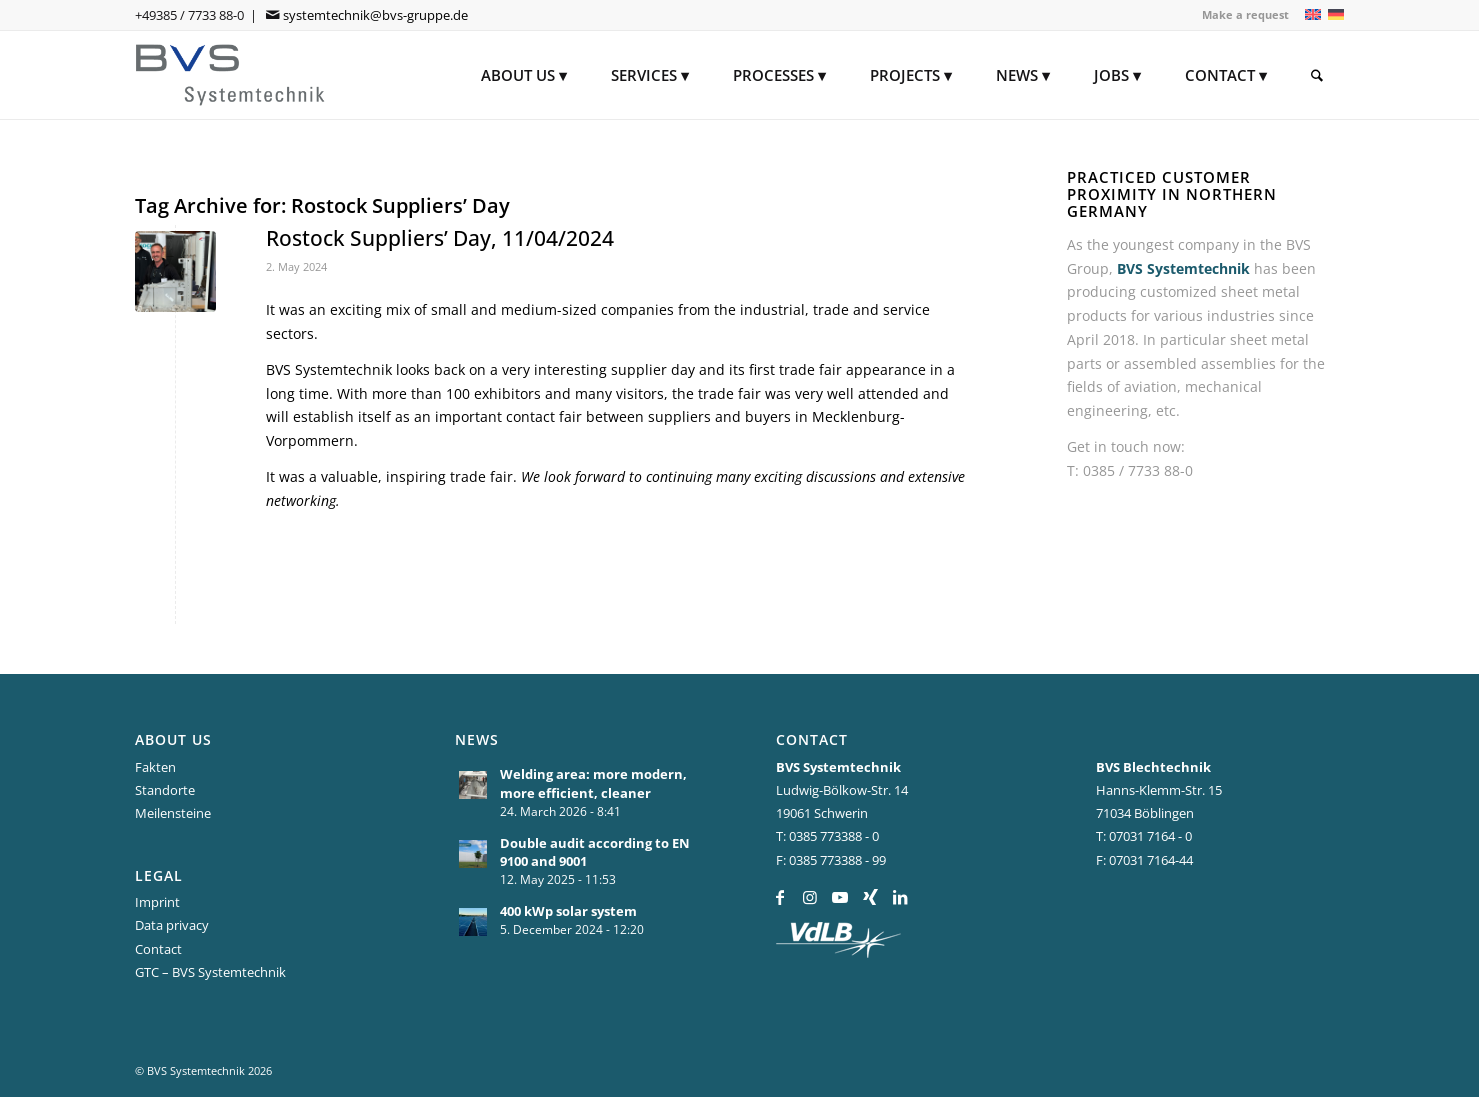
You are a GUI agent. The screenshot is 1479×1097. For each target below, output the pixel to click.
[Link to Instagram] (810, 897)
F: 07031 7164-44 (1144, 860)
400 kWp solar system (568, 911)
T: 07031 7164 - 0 (1144, 836)
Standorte (165, 790)
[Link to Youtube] (840, 897)
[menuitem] (1240, 15)
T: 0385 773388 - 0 (827, 836)
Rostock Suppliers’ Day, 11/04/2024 (440, 238)
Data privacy (172, 925)
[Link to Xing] (870, 897)
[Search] (1317, 75)
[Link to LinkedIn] (900, 897)
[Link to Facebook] (780, 897)
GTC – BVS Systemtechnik (210, 972)
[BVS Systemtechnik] (231, 75)
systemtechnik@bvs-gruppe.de (375, 15)
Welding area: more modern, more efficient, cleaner (593, 783)
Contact (158, 949)
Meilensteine (173, 813)
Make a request (1245, 14)
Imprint (157, 902)
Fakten (155, 767)
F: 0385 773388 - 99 (831, 860)
